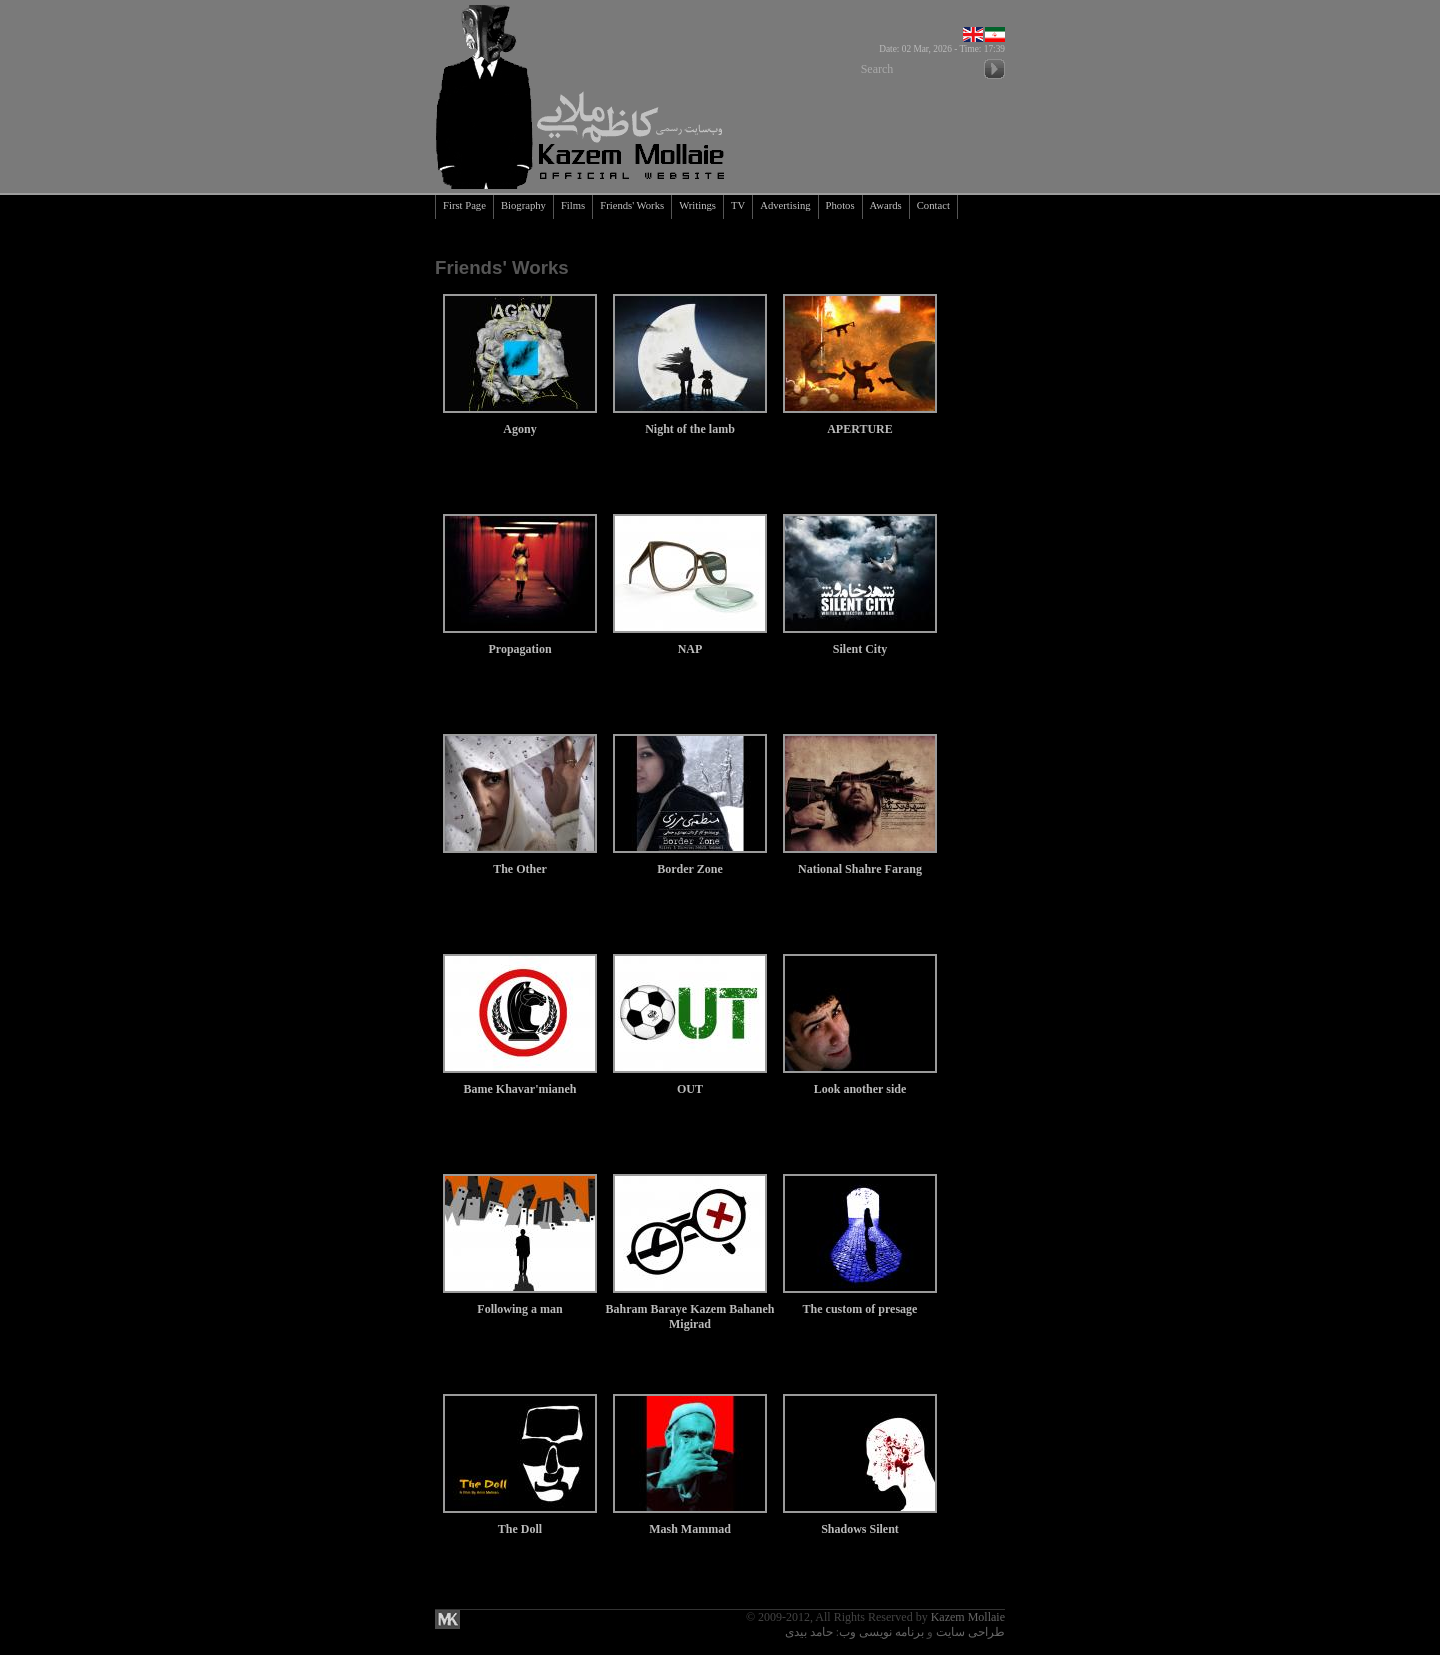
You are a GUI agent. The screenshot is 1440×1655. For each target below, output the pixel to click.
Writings (697, 205)
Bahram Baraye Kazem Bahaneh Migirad (690, 1309)
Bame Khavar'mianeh (520, 1081)
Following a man (520, 1301)
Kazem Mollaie (968, 1617)
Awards (886, 205)
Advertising (785, 205)
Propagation (520, 641)
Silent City (860, 641)
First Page (464, 205)
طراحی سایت (970, 1632)
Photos (840, 205)
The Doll (520, 1521)
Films (573, 205)
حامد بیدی (809, 1632)
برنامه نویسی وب (881, 1632)
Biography (523, 205)
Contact (933, 205)
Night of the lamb (690, 421)
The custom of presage (860, 1301)
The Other (520, 861)
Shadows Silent (860, 1521)
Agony (520, 421)
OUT (690, 1081)
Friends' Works (632, 205)
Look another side (860, 1081)
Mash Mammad (690, 1521)
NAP (690, 641)
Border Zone (690, 861)
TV (738, 205)
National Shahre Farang (860, 861)
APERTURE (860, 421)
